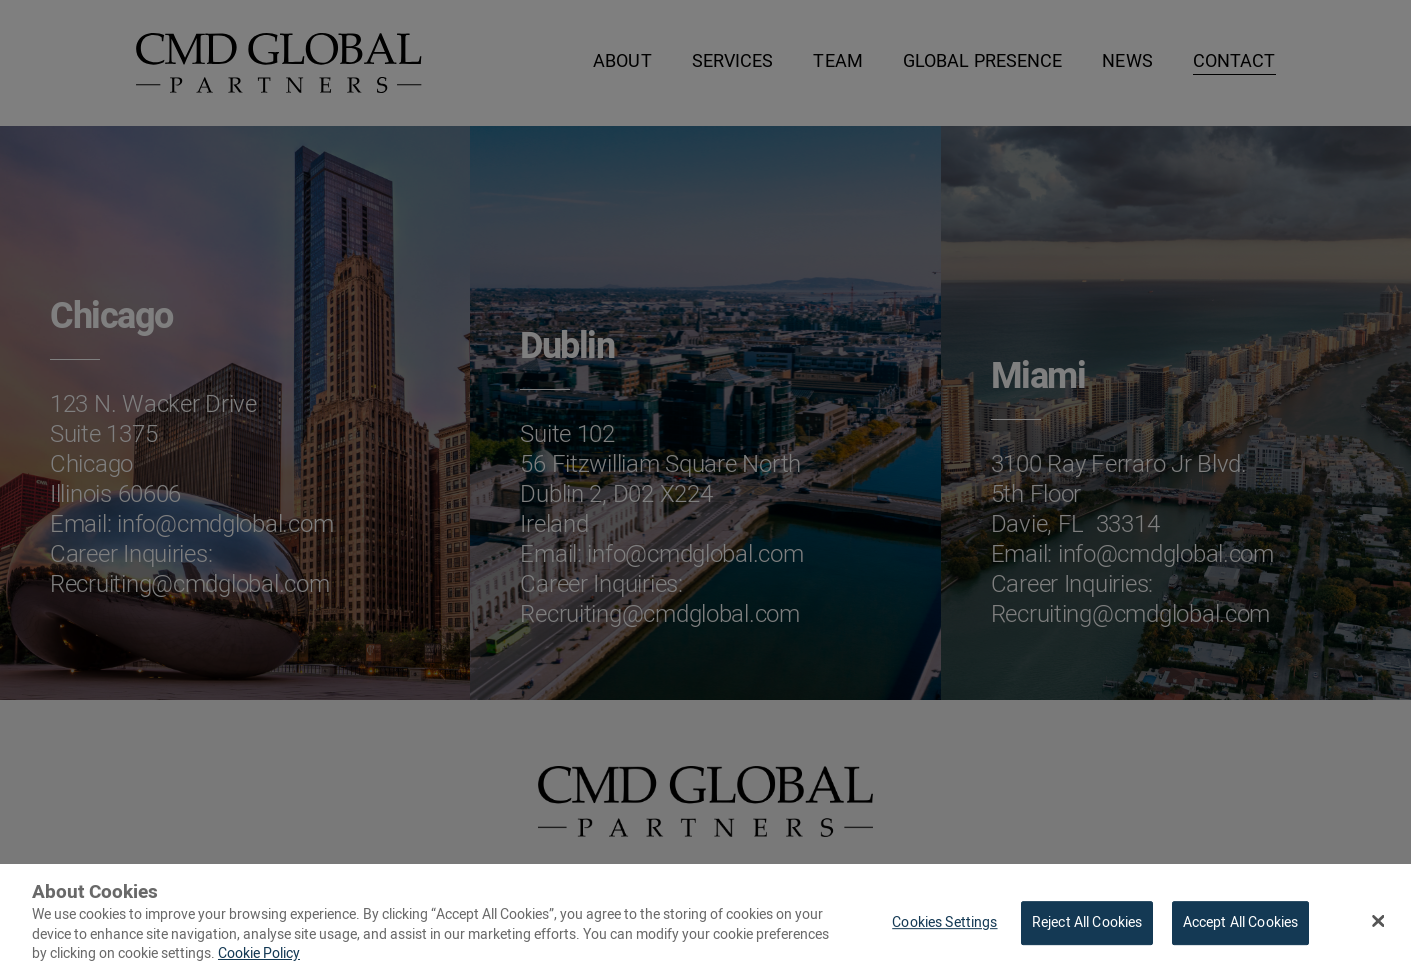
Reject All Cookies (1087, 928)
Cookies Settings (944, 928)
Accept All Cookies (1241, 928)
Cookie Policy (259, 959)
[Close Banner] (1378, 927)
